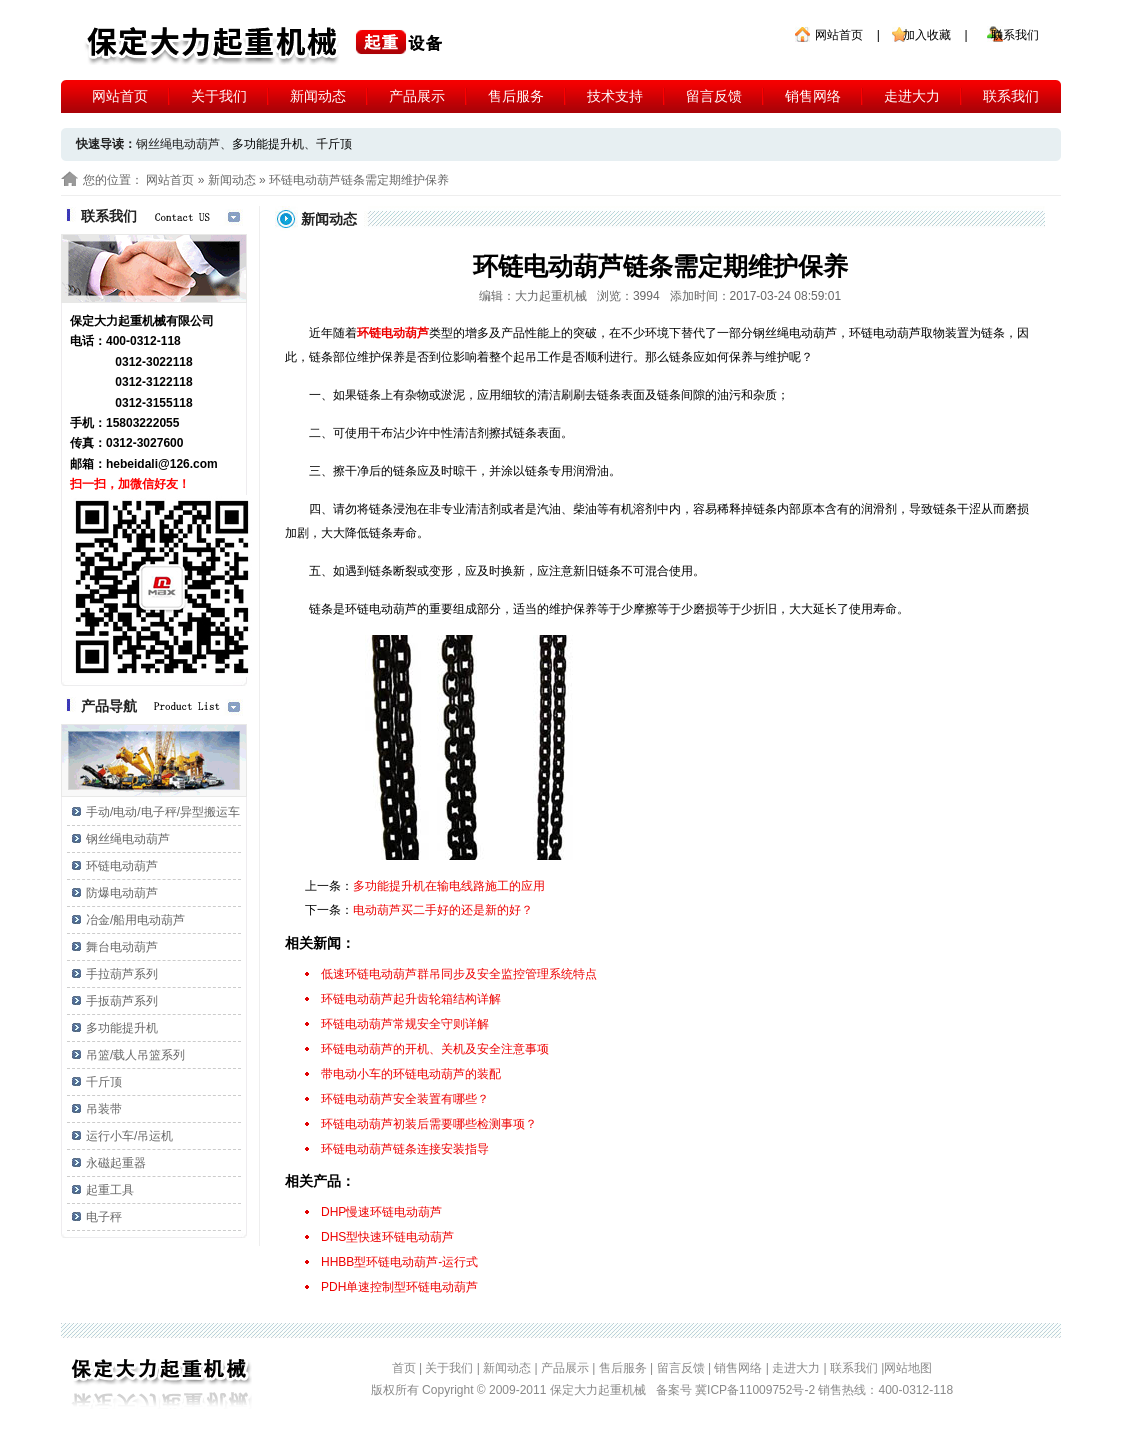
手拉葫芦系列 (122, 974)
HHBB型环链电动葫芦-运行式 (399, 1262)
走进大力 (912, 96)
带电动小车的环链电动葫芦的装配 (411, 1074)
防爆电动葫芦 (122, 893)
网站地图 (908, 1368)
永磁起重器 (116, 1163)
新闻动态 (318, 96)
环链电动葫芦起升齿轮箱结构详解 (411, 999)
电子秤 (104, 1217)
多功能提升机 (268, 144)
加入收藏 (927, 35)
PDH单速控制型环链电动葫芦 (399, 1287)
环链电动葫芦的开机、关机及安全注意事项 (435, 1049)
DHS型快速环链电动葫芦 (387, 1237)
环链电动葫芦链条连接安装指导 (405, 1149)
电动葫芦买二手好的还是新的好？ (443, 910)
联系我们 (1015, 35)
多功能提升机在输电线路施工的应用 (449, 886)
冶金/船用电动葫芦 (135, 920)
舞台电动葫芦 (122, 947)
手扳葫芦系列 (122, 1001)
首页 (404, 1368)
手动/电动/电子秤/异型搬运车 (163, 812)
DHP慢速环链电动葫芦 (381, 1212)
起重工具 (110, 1190)
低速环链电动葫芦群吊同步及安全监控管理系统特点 (459, 974)
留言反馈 (714, 96)
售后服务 (516, 96)
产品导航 (109, 706)
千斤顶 (334, 144)
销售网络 (813, 96)
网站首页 (839, 35)
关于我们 (219, 96)
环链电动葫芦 (122, 866)
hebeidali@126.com (162, 464)
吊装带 (104, 1109)
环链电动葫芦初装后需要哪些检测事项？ (429, 1124)
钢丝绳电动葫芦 (128, 839)
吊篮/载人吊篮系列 (135, 1055)
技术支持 (615, 96)
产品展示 (417, 96)
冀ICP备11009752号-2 (756, 1390)
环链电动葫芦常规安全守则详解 (405, 1024)
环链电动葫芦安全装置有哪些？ (405, 1099)
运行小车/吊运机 (129, 1136)
